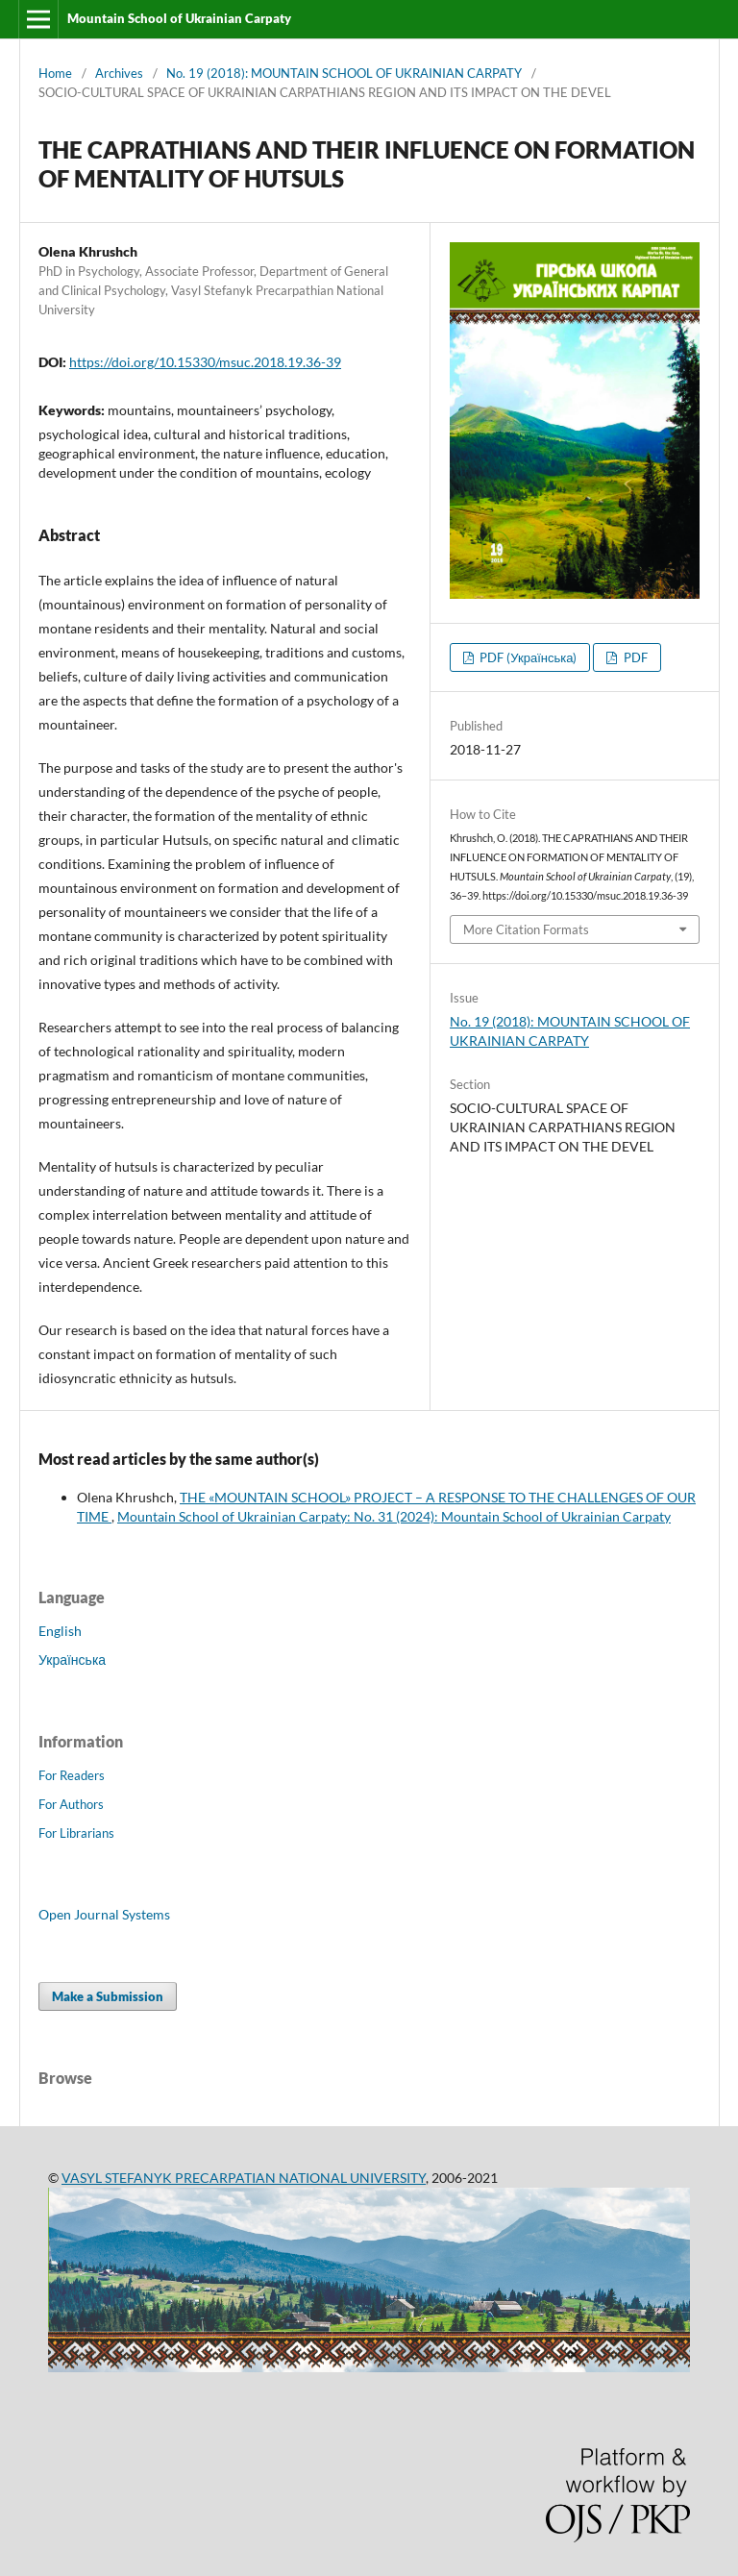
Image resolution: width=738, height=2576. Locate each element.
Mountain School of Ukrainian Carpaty (179, 18)
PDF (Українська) (527, 657)
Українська (72, 1659)
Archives (119, 73)
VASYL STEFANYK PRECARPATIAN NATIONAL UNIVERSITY (244, 2177)
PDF (634, 657)
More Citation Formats (526, 929)
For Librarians (76, 1833)
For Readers (71, 1775)
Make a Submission (107, 1996)
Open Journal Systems (104, 1914)
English (60, 1630)
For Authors (71, 1804)
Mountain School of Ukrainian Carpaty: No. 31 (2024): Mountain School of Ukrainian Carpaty (394, 1516)
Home (55, 73)
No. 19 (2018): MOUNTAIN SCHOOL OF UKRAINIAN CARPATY (344, 73)
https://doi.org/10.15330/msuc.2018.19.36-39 (205, 362)
